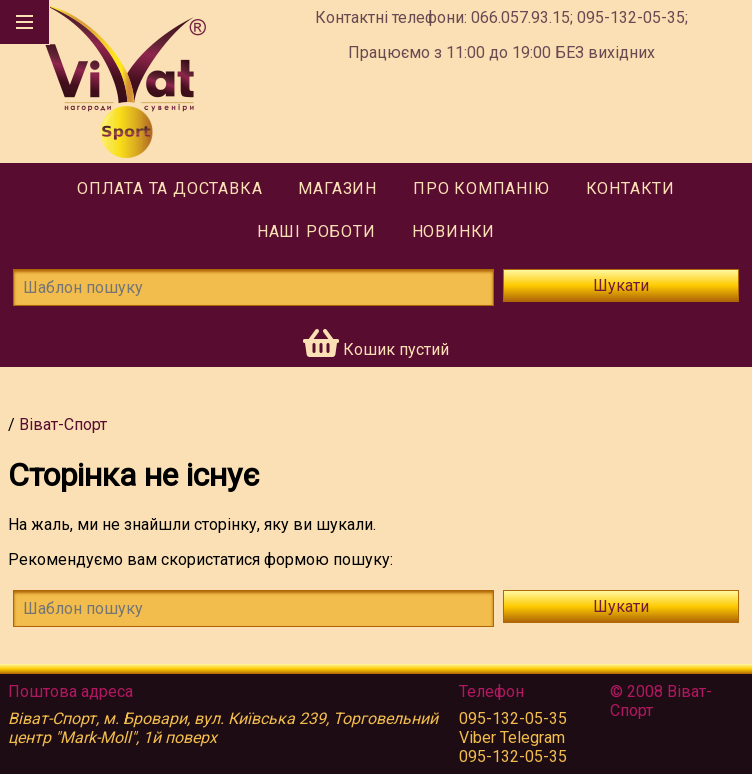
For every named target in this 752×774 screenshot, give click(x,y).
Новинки (454, 231)
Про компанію (481, 188)
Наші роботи (316, 231)
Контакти (630, 188)
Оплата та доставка (169, 188)
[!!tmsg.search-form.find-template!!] (253, 608)
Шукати (621, 285)
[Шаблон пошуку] (253, 287)
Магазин (337, 188)
